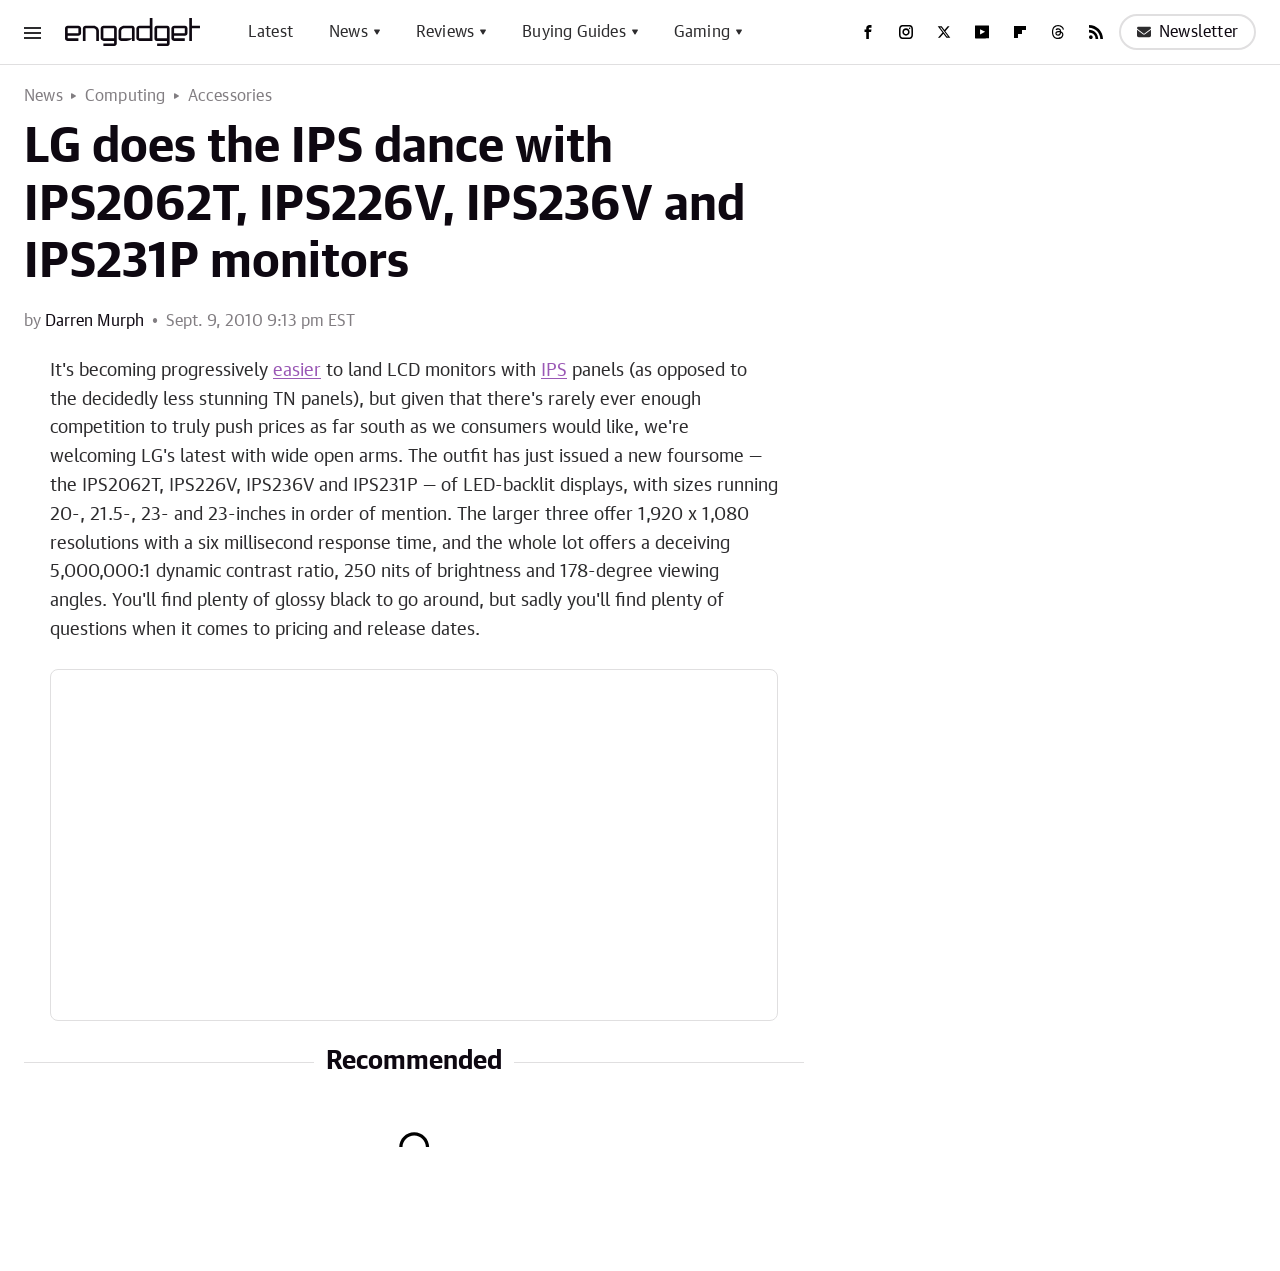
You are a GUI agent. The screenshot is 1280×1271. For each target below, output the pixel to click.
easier (297, 371)
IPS (554, 371)
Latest (270, 32)
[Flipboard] (1020, 32)
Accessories (230, 96)
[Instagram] (906, 32)
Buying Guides (574, 32)
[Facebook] (868, 32)
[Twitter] (944, 32)
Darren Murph (94, 321)
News (348, 32)
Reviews (445, 32)
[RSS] (1096, 32)
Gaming (702, 32)
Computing (125, 96)
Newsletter (1187, 32)
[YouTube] (982, 32)
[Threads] (1058, 32)
